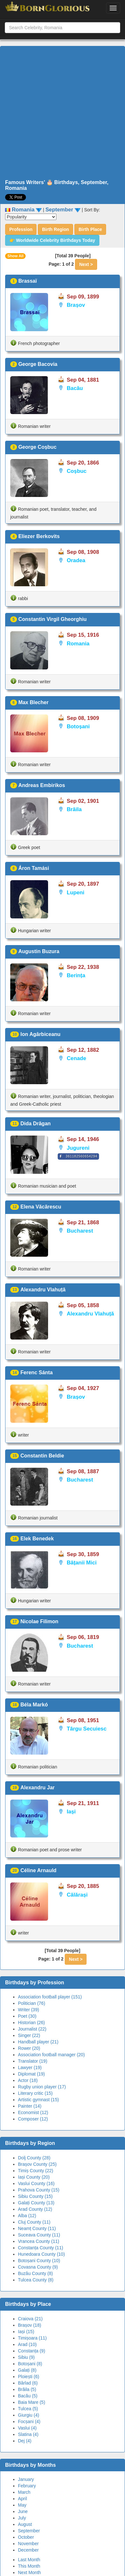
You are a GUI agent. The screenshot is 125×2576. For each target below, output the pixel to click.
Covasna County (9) (38, 2267)
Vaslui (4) (27, 2427)
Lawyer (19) (30, 2067)
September (29, 2530)
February (27, 2485)
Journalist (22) (32, 2029)
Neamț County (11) (37, 2228)
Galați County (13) (36, 2202)
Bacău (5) (28, 2395)
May (22, 2505)
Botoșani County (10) (39, 2260)
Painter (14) (29, 2106)
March (24, 2492)
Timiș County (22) (35, 2170)
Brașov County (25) (37, 2164)
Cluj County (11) (34, 2222)
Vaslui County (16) (36, 2183)
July (22, 2517)
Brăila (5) (27, 2389)
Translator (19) (32, 2061)
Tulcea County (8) (36, 2279)
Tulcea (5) (28, 2408)
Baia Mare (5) (31, 2402)
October (26, 2537)
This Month (29, 2566)
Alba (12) (27, 2215)
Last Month (29, 2559)
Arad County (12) (35, 2209)
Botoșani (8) (30, 2363)
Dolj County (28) (34, 2157)
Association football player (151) (50, 1996)
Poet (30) (27, 2016)
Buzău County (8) (35, 2273)
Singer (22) (29, 2035)
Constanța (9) (31, 2350)
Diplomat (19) (31, 2073)
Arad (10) (27, 2344)
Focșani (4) (29, 2421)
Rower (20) (29, 2048)
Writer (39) (28, 2009)
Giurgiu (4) (28, 2415)
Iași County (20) (34, 2177)
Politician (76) (31, 2003)
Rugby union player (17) (42, 2086)
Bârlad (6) (28, 2383)
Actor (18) (28, 2080)
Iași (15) (26, 2331)
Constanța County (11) (40, 2247)
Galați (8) (27, 2370)
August (25, 2524)
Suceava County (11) (39, 2234)
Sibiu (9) (26, 2357)
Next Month (29, 2572)
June (23, 2511)
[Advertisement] (60, 113)
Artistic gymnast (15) (38, 2099)
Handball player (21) (38, 2041)
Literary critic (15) (35, 2093)
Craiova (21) (30, 2318)
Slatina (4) (28, 2434)
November (28, 2543)
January (26, 2479)
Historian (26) (31, 2022)
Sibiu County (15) (35, 2196)
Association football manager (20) (51, 2054)
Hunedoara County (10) (41, 2254)
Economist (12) (33, 2112)
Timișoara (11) (32, 2338)
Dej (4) (24, 2440)
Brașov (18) (29, 2325)
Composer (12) (33, 2118)
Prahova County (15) (38, 2189)
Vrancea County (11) (38, 2241)
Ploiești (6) (28, 2376)
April (22, 2498)
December (28, 2550)
